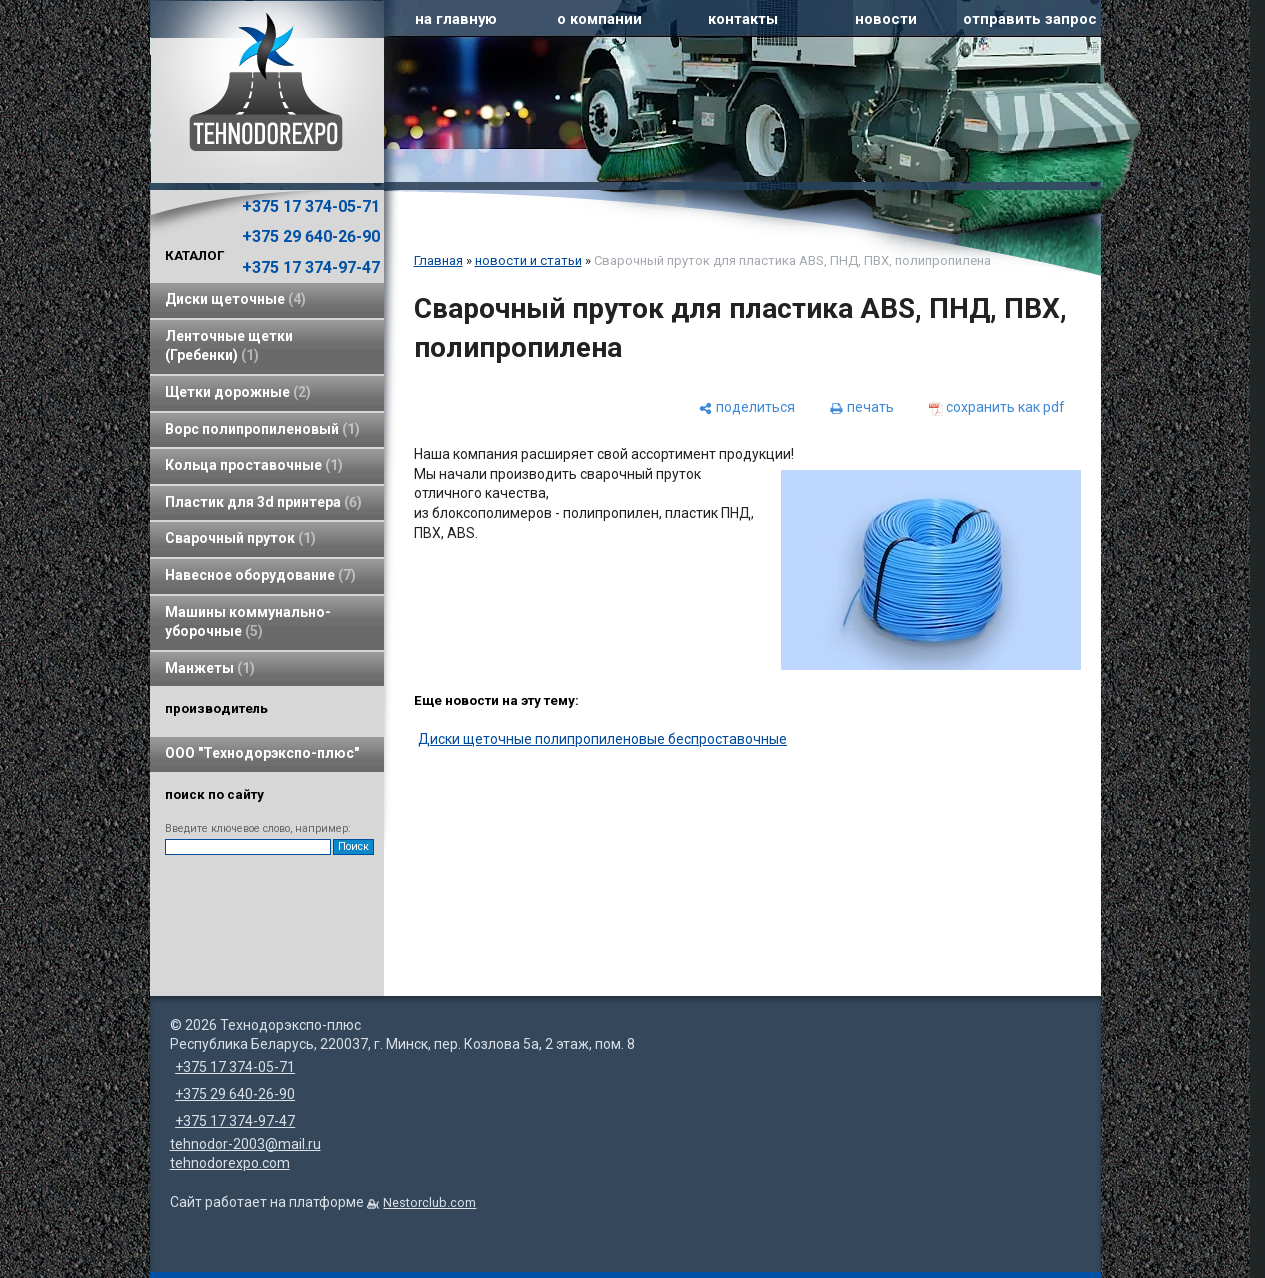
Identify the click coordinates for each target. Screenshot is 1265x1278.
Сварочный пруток (240, 538)
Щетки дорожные (238, 392)
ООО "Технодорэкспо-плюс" (262, 753)
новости (886, 19)
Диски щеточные (235, 299)
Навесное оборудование (260, 575)
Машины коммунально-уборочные (248, 622)
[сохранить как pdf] (997, 407)
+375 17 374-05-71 (311, 206)
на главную (456, 19)
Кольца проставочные (254, 465)
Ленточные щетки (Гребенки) (229, 346)
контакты (743, 19)
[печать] (862, 407)
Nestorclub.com (429, 1202)
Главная (438, 260)
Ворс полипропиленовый (262, 429)
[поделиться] (747, 407)
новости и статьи (528, 260)
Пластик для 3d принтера (263, 502)
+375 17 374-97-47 (311, 267)
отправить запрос (1030, 19)
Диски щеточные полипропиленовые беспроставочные (602, 739)
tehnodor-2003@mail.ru (245, 1144)
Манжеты (210, 668)
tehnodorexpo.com (230, 1163)
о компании (599, 19)
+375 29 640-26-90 (311, 236)
